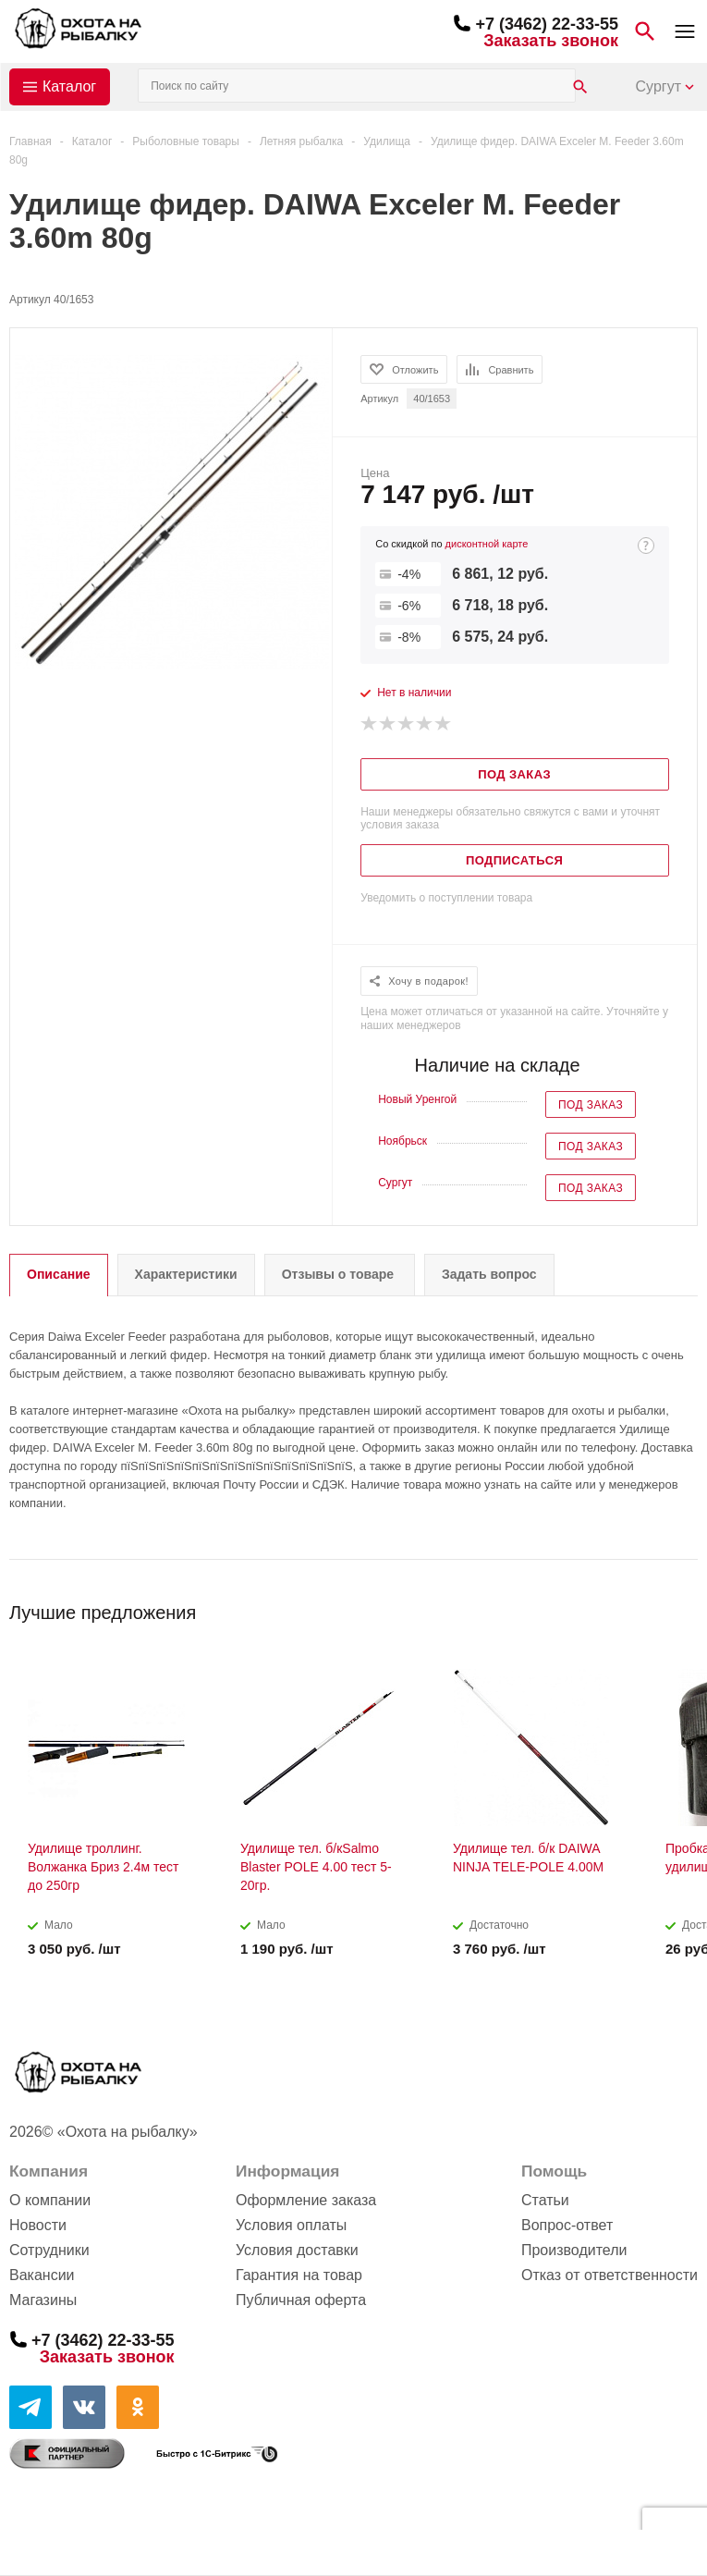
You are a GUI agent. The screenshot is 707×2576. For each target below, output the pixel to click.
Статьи (545, 2200)
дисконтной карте (487, 543)
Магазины (43, 2300)
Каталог (69, 86)
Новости (38, 2225)
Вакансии (42, 2275)
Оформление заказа (306, 2200)
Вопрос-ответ (567, 2225)
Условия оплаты (291, 2225)
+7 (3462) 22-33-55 (546, 24)
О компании (50, 2200)
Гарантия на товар (299, 2275)
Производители (574, 2250)
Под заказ (590, 1104)
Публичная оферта (301, 2300)
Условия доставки (297, 2250)
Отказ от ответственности (609, 2275)
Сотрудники (49, 2250)
